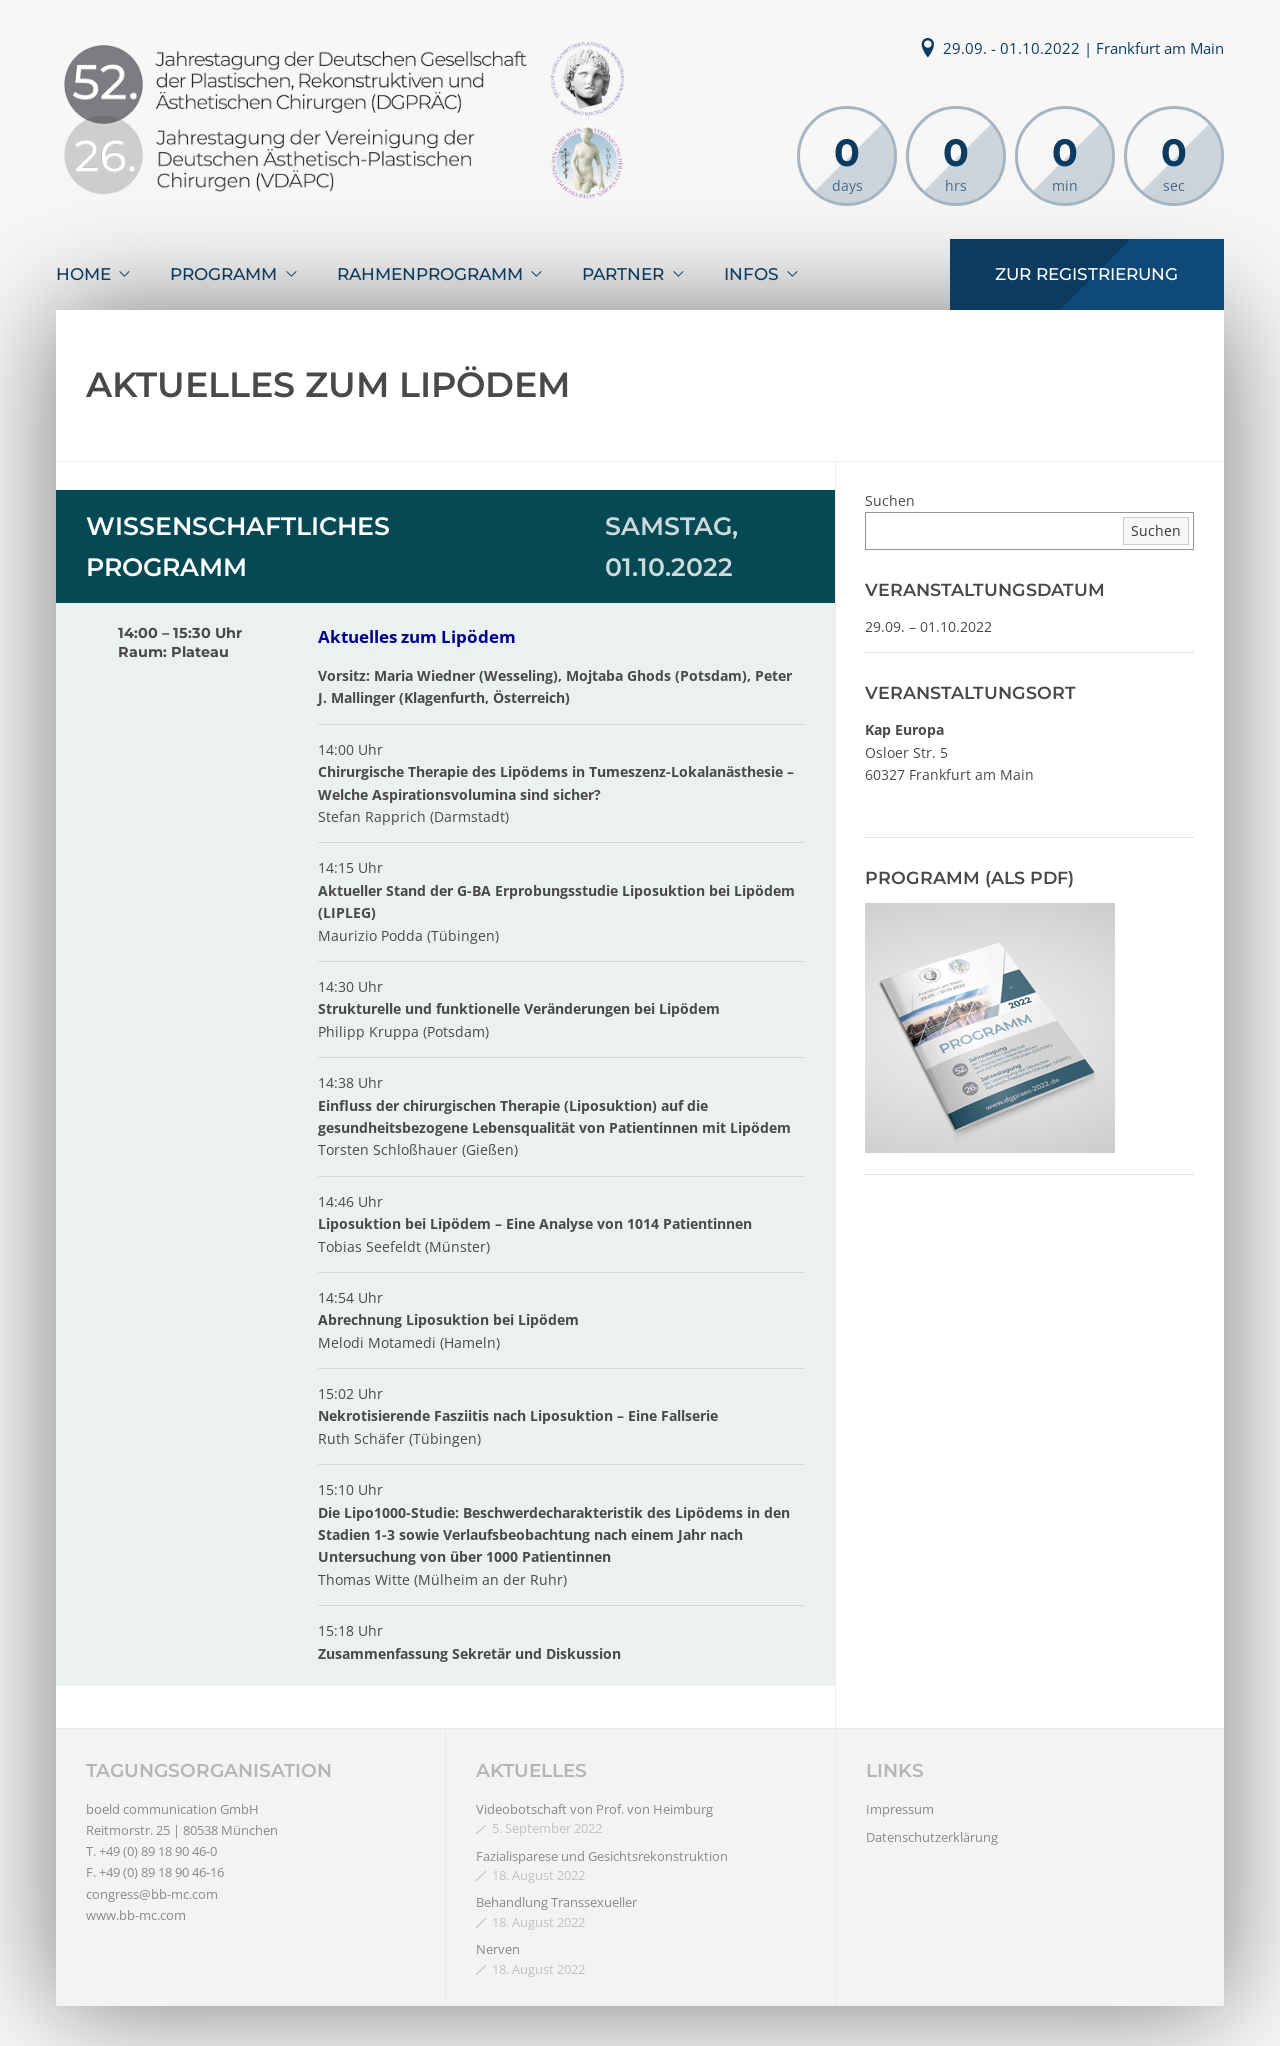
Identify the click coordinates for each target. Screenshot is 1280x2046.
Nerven (498, 1949)
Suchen (890, 500)
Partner (623, 274)
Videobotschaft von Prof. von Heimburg (594, 1809)
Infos (751, 274)
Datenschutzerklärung (932, 1837)
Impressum (900, 1809)
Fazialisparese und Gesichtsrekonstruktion (602, 1856)
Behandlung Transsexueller (556, 1902)
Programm (223, 274)
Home (83, 274)
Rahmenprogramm (430, 274)
